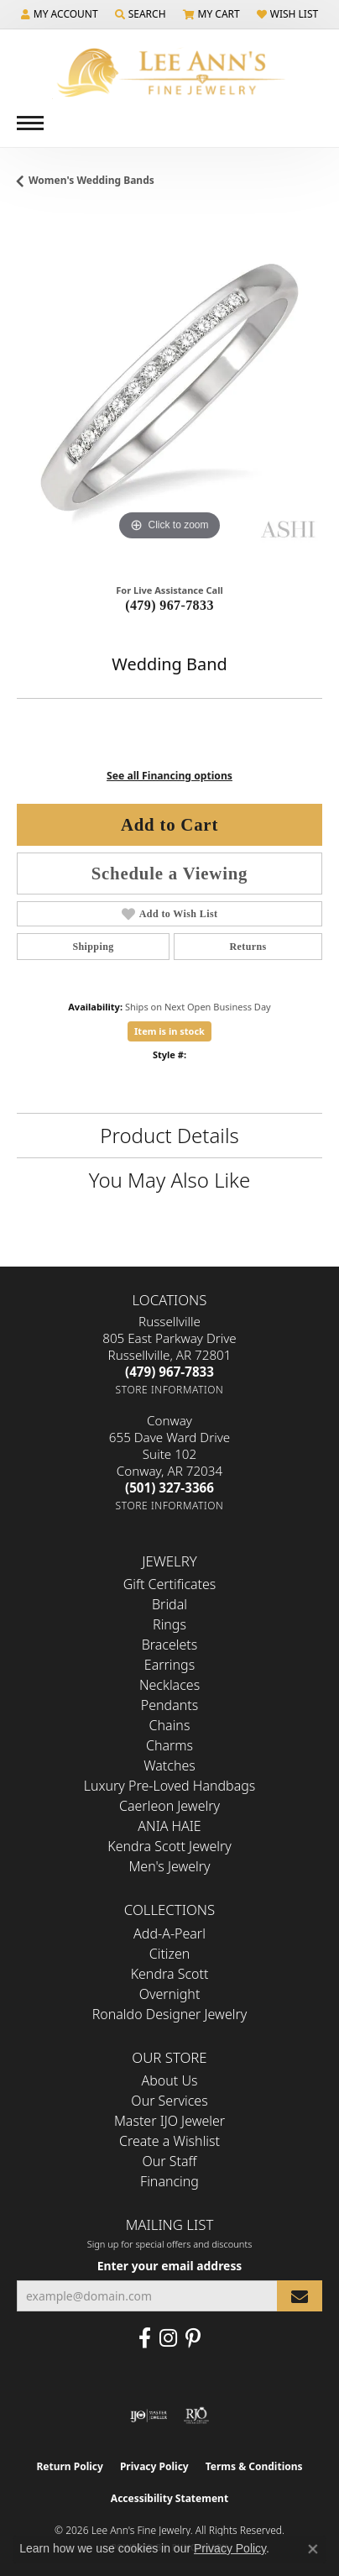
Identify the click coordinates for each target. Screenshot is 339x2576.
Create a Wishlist (169, 2141)
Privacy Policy (154, 2466)
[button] (59, 14)
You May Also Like (169, 1180)
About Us (170, 2080)
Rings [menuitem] (169, 1624)
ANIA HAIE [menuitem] (169, 1826)
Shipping (92, 946)
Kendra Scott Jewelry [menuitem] (169, 1846)
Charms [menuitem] (169, 1745)
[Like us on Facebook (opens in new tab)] (144, 2338)
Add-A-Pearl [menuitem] (169, 1933)
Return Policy (69, 2466)
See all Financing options (169, 776)
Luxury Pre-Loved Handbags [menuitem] (170, 1785)
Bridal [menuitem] (169, 1604)
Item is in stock (169, 1031)
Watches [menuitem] (169, 1765)
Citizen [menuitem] (169, 1953)
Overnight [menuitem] (170, 1994)
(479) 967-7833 (169, 605)
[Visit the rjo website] (196, 2415)
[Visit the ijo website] (149, 2415)
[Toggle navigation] (30, 123)
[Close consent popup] (313, 2549)
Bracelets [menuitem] (170, 1644)
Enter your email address (170, 2266)
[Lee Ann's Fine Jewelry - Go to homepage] (169, 72)
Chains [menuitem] (169, 1725)
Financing (169, 2181)
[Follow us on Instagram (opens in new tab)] (168, 2338)
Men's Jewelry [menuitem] (169, 1866)
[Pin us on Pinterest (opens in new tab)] (193, 2338)
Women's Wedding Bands (91, 180)
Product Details (169, 1135)
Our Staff (170, 2161)
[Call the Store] (169, 1371)
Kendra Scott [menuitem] (170, 1974)
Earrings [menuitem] (169, 1664)
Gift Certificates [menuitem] (169, 1584)
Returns (247, 946)
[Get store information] (170, 1389)
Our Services (169, 2100)
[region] (169, 392)
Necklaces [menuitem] (169, 1685)
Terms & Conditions (254, 2466)
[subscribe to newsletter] (299, 2295)
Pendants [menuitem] (169, 1705)
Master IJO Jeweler (169, 2121)
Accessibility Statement (169, 2498)
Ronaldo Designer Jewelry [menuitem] (169, 2014)
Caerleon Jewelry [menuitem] (169, 1806)
